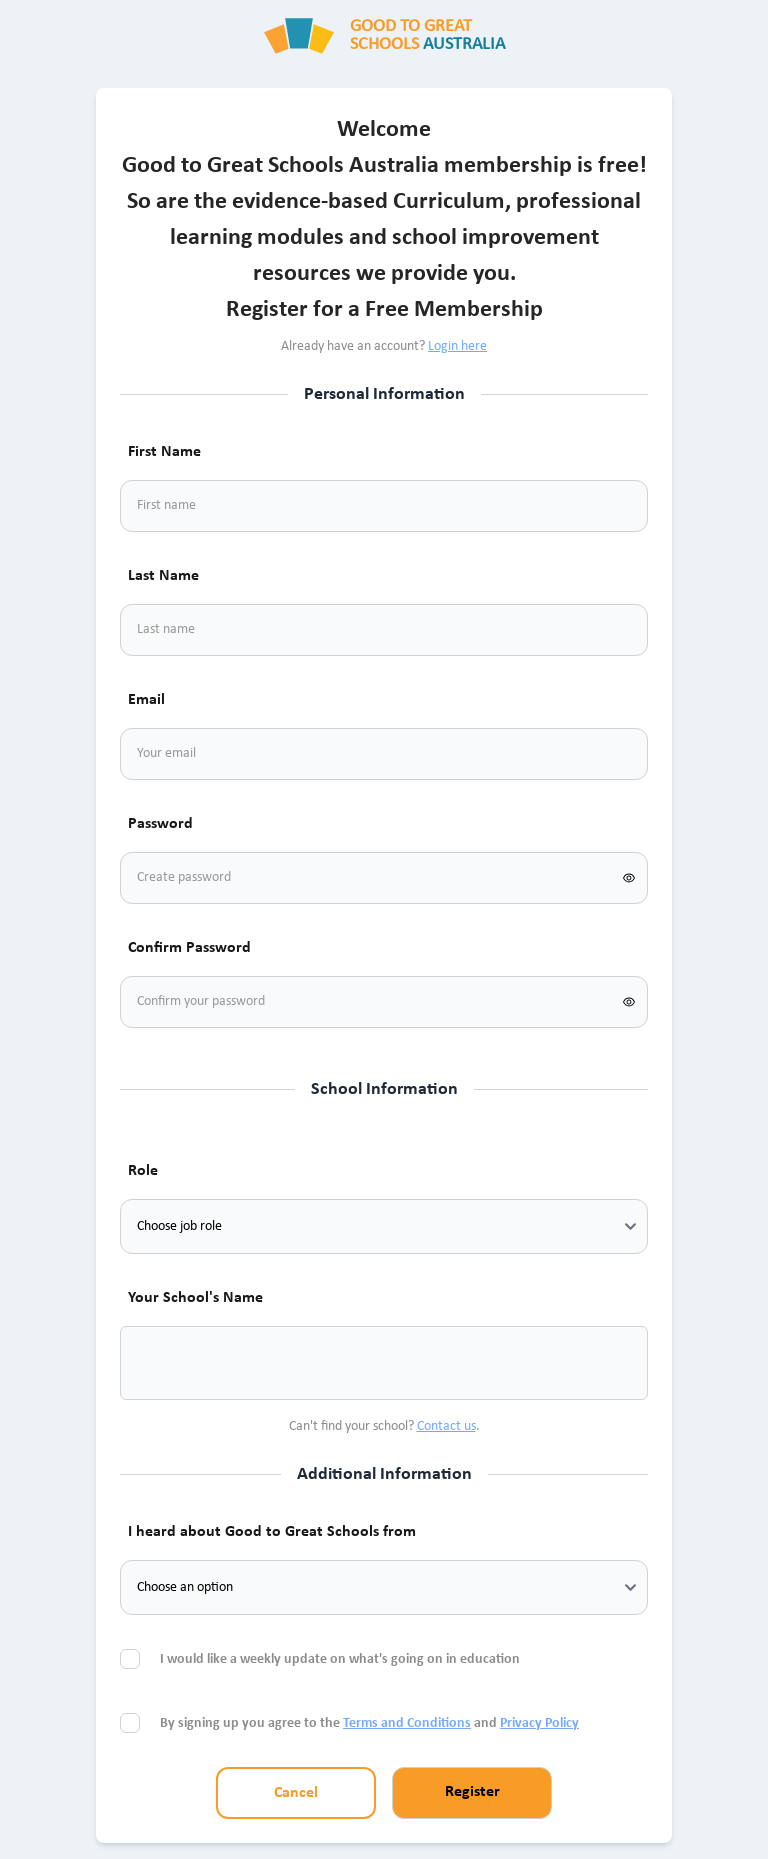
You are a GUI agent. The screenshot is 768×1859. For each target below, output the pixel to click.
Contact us (446, 1426)
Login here (457, 346)
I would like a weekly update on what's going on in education (341, 1659)
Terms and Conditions (407, 1723)
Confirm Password (189, 948)
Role (143, 1171)
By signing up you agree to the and (369, 1723)
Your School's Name (195, 1298)
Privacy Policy (539, 1723)
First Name (164, 452)
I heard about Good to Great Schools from (272, 1532)
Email (146, 700)
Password (160, 824)
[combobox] (160, 1363)
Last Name (163, 576)
